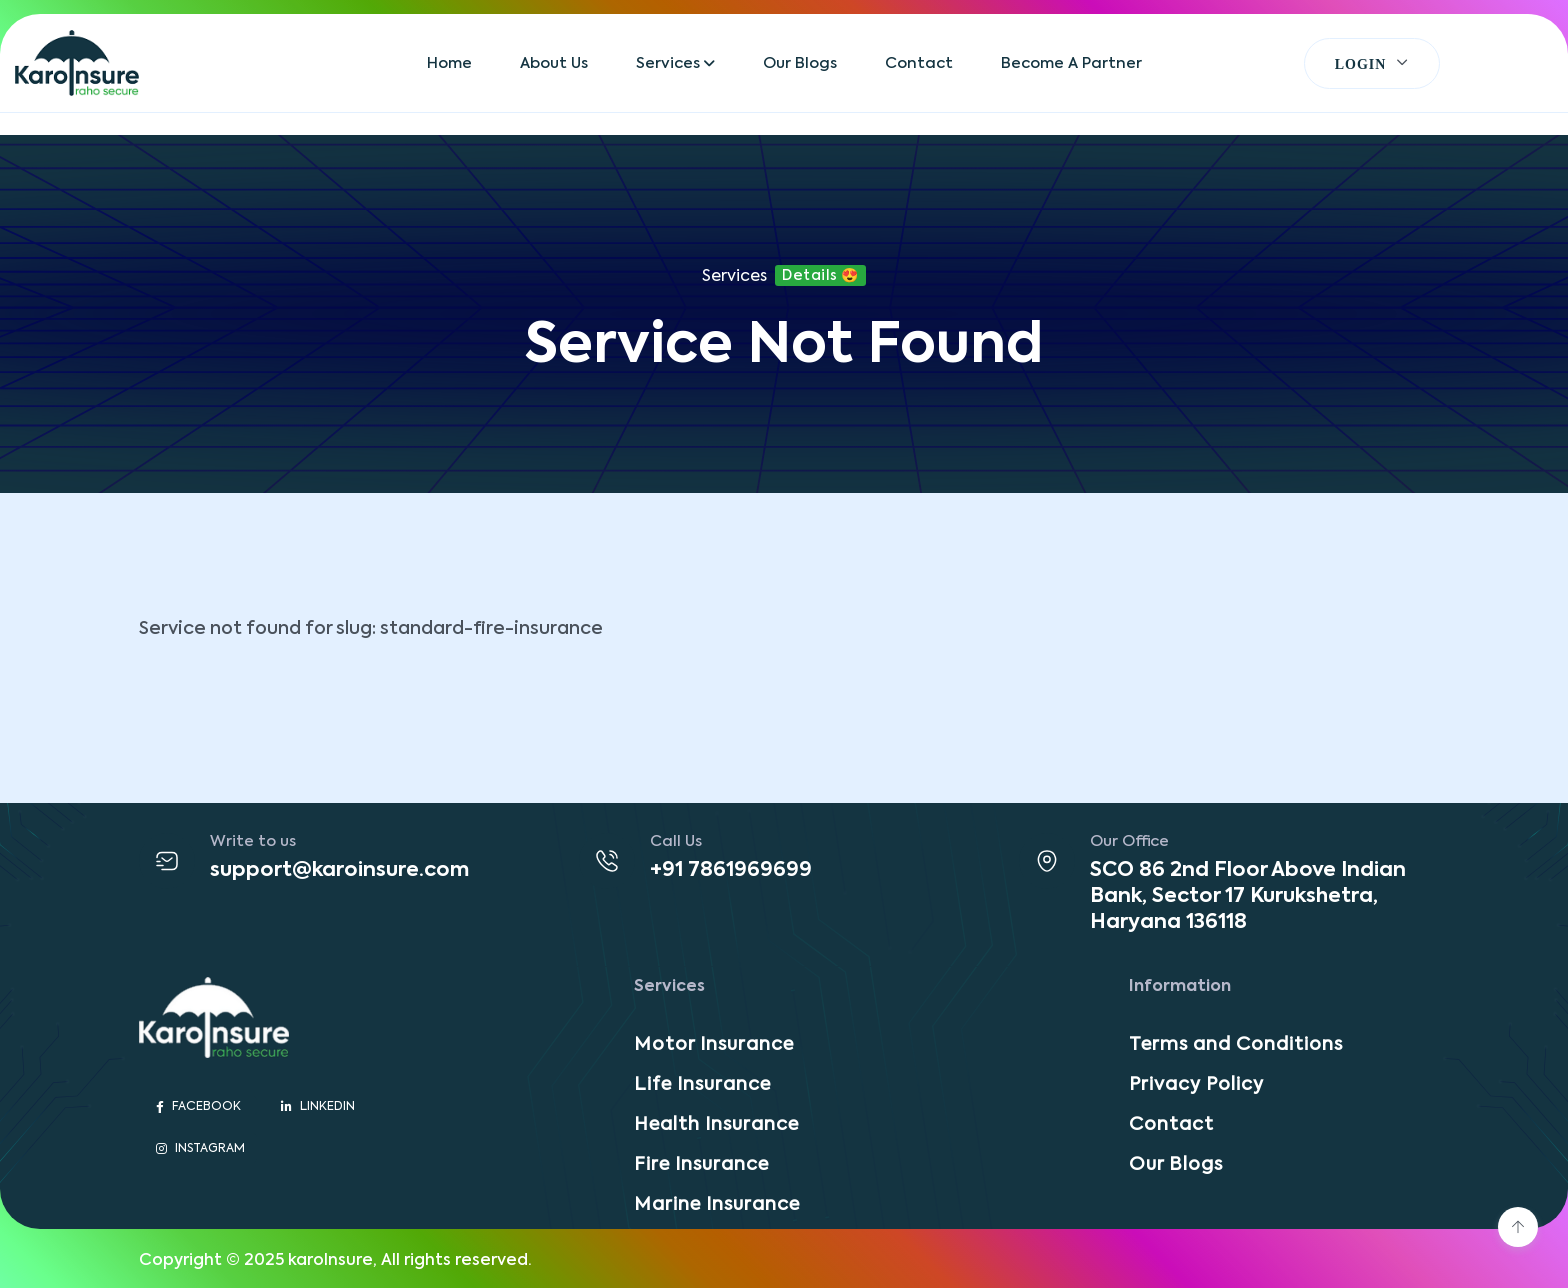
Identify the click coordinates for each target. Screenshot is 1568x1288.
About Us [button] (554, 63)
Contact (919, 63)
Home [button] (449, 63)
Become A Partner (1071, 63)
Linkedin (318, 1107)
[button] (1372, 63)
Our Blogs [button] (800, 63)
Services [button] (668, 63)
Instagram (200, 1149)
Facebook (198, 1107)
